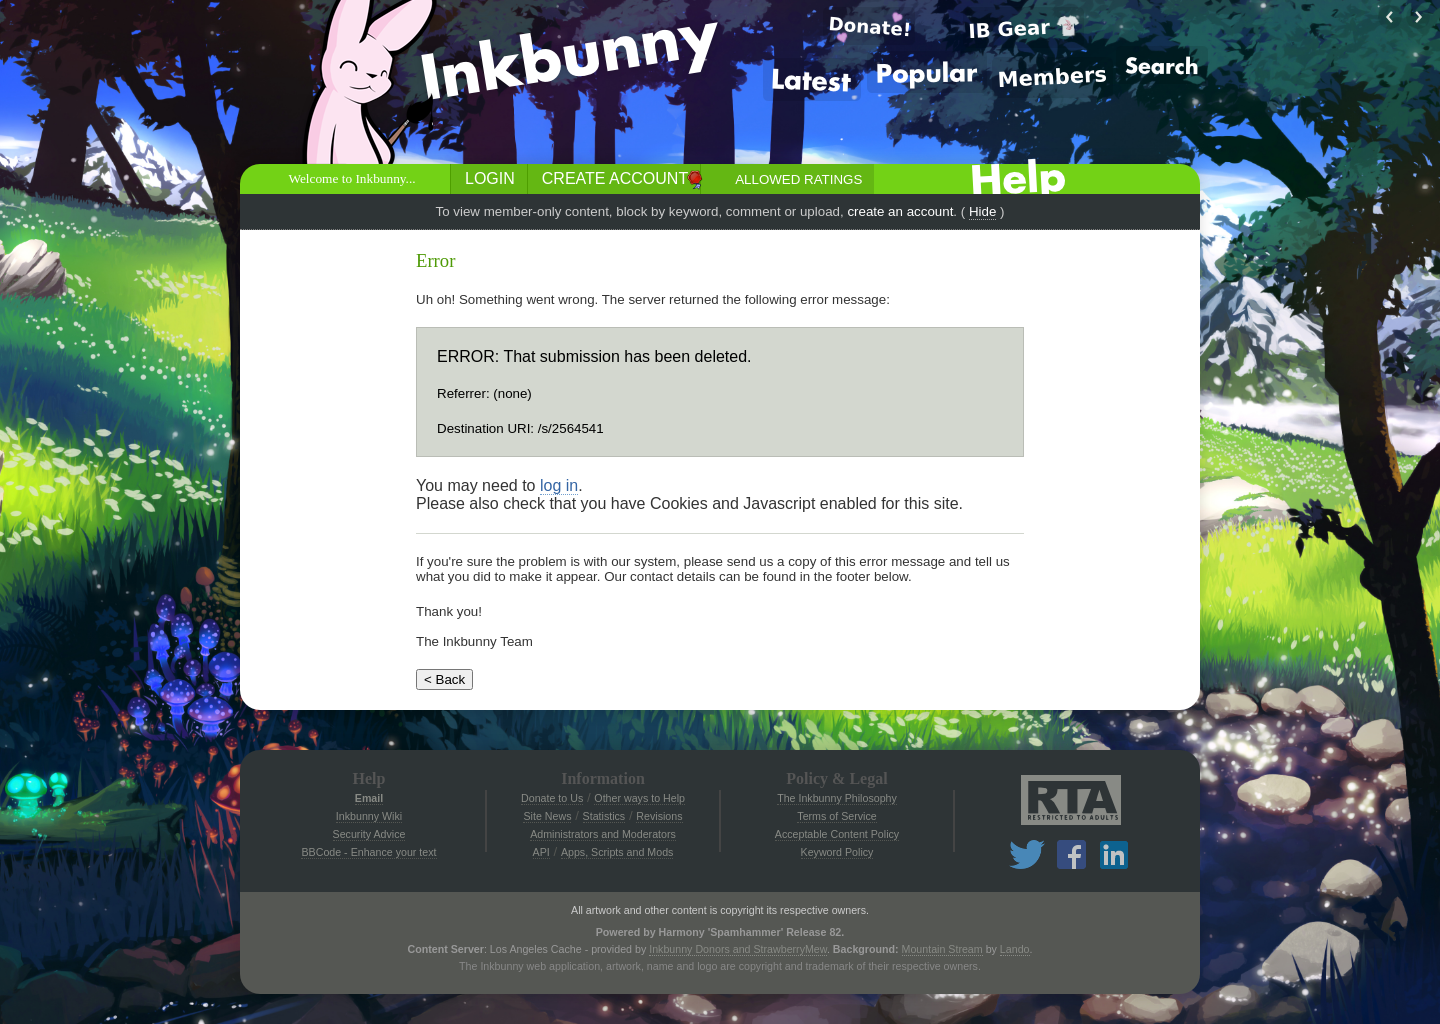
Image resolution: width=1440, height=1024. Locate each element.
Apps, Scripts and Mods (617, 852)
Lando (1015, 949)
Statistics (604, 816)
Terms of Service (836, 816)
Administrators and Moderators (603, 834)
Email (369, 798)
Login (490, 178)
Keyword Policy (837, 852)
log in (559, 485)
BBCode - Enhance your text (368, 852)
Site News (547, 816)
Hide (982, 211)
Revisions (659, 816)
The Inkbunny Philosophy (837, 798)
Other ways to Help (639, 798)
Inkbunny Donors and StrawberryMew (738, 949)
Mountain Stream (942, 949)
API (541, 852)
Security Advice (369, 834)
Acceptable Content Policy (837, 834)
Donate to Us (552, 798)
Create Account (615, 178)
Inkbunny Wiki (369, 816)
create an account (900, 211)
